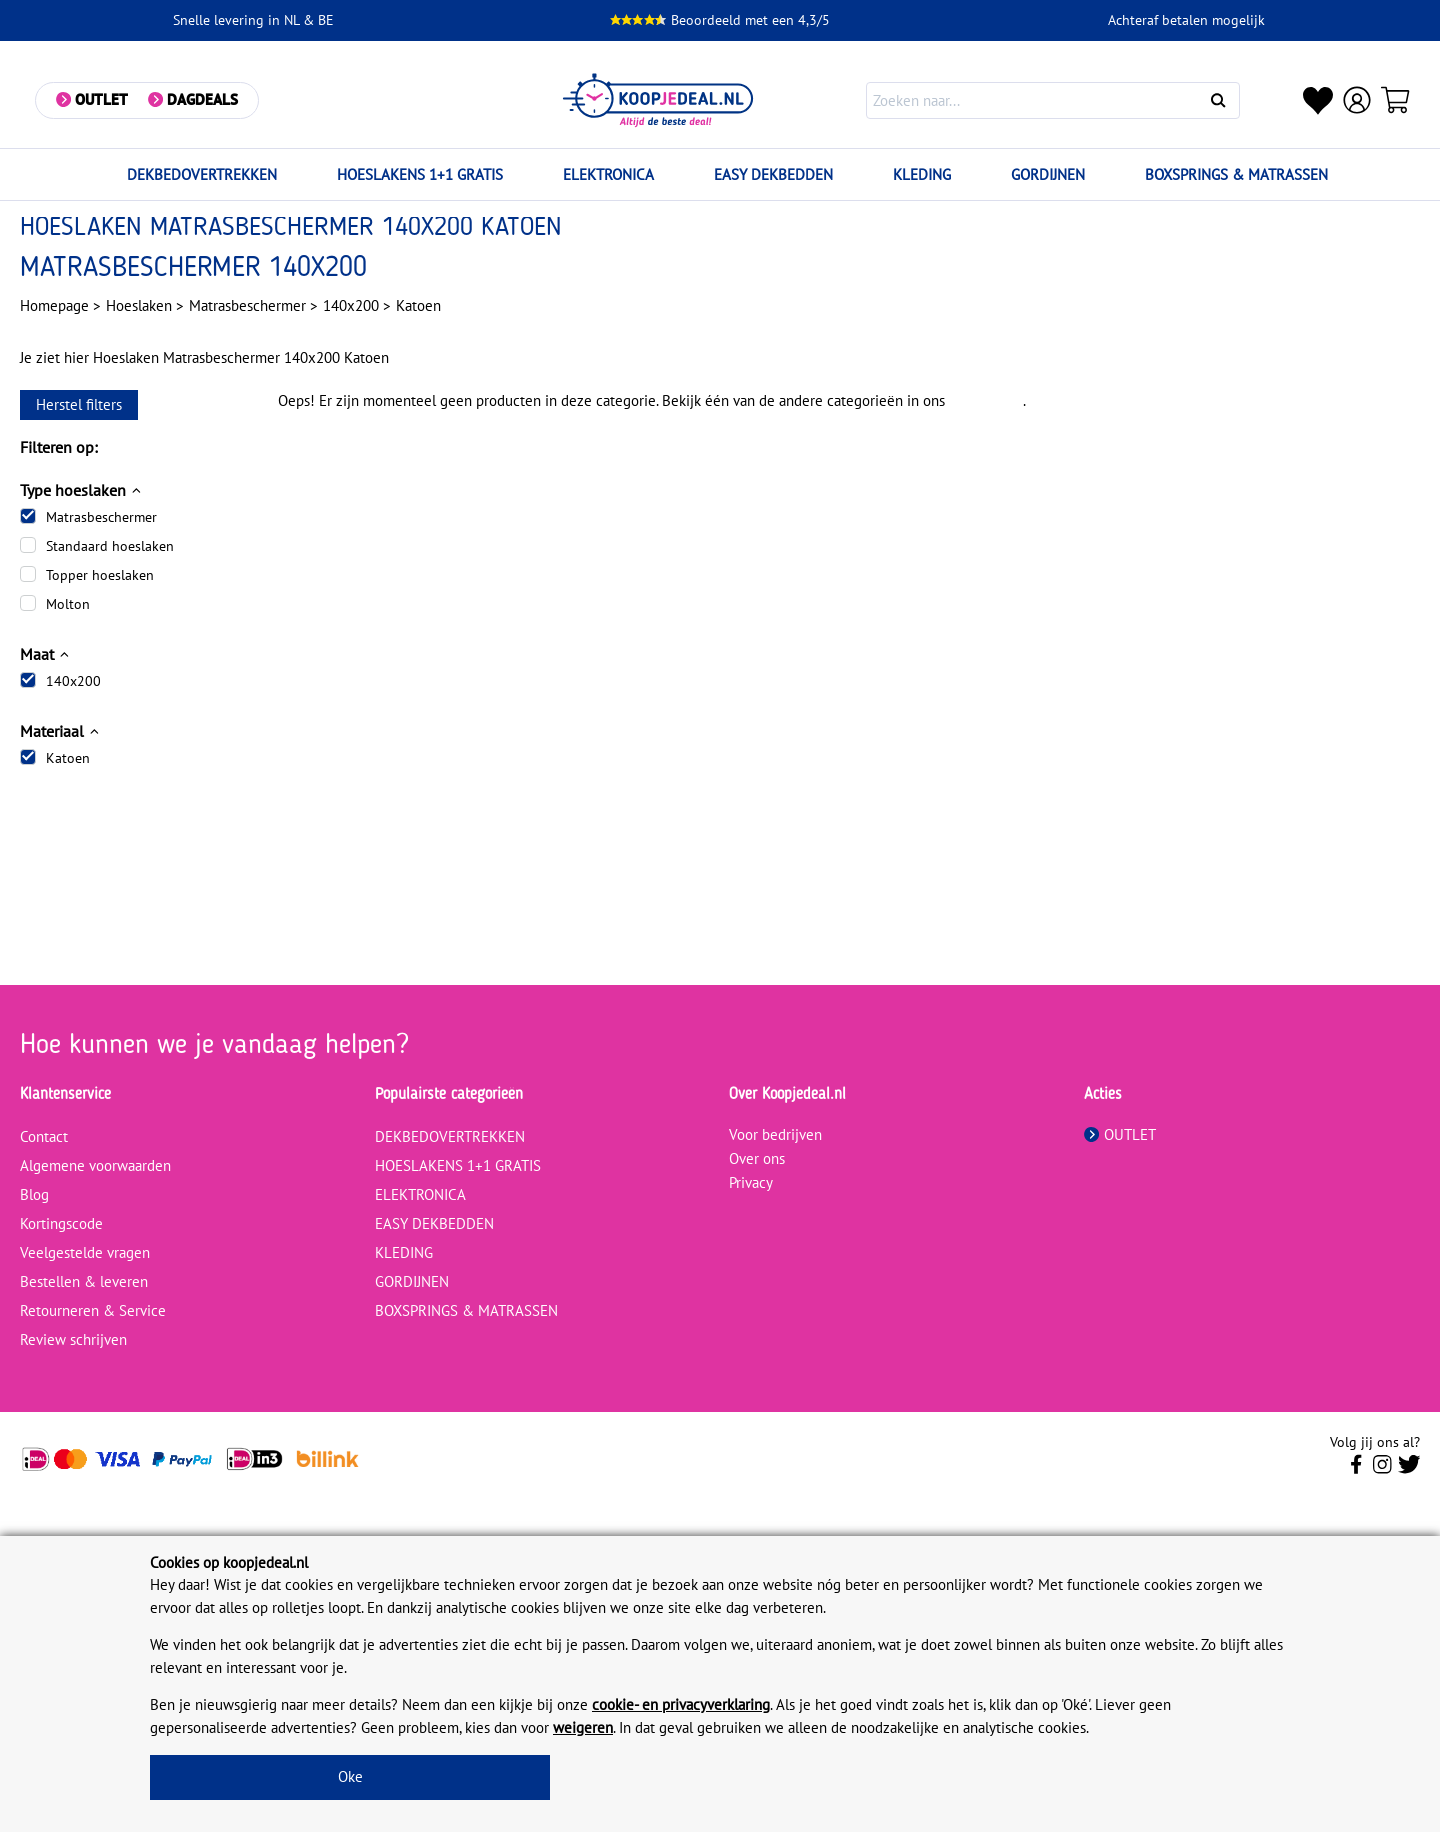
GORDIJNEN (1048, 174)
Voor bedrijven (775, 1134)
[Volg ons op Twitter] (1409, 1470)
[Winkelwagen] (1396, 100)
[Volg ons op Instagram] (1382, 1470)
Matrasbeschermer (101, 517)
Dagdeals (202, 99)
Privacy (751, 1182)
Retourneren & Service (93, 1310)
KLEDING (922, 174)
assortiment (986, 400)
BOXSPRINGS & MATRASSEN (1236, 174)
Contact (44, 1136)
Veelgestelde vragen (85, 1252)
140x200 (73, 681)
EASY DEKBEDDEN (773, 174)
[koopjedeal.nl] (659, 100)
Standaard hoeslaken (110, 546)
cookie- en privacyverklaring (681, 1704)
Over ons (757, 1158)
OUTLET (1120, 1134)
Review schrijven (73, 1339)
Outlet (101, 99)
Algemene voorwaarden (95, 1165)
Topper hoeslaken (100, 575)
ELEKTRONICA (608, 174)
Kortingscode (61, 1223)
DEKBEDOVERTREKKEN (202, 174)
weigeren (583, 1727)
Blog (34, 1194)
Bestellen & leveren (84, 1281)
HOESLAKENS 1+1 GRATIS (420, 174)
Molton (68, 604)
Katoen (68, 758)
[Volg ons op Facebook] (1356, 1470)
